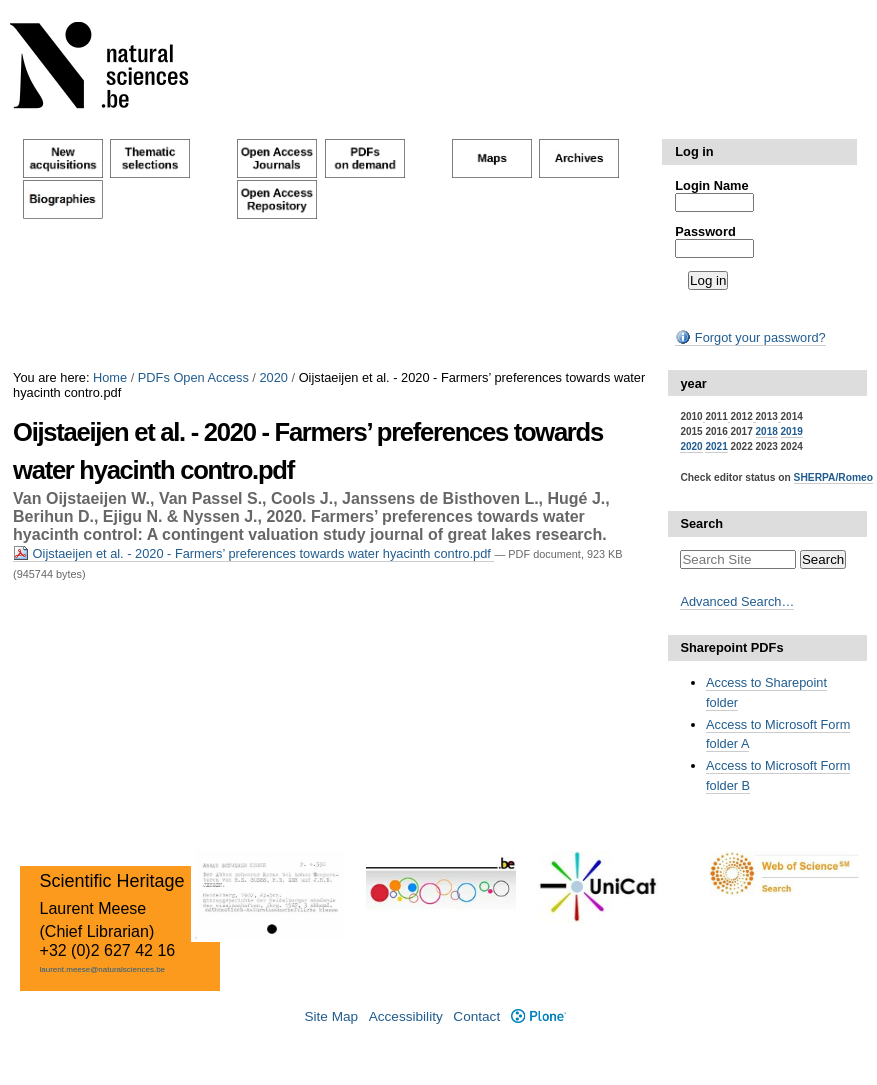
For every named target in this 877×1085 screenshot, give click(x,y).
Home (110, 377)
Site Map (331, 1016)
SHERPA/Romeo (833, 477)
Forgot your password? (750, 337)
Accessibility (406, 1016)
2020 (273, 377)
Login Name (711, 185)
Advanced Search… (737, 601)
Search (701, 523)
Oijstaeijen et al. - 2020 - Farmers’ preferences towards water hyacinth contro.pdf (253, 553)
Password (705, 231)
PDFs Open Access (193, 377)
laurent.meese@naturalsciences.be (103, 969)
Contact (476, 1016)
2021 (716, 446)
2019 (792, 431)
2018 (767, 431)
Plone (538, 1016)
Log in (694, 151)
